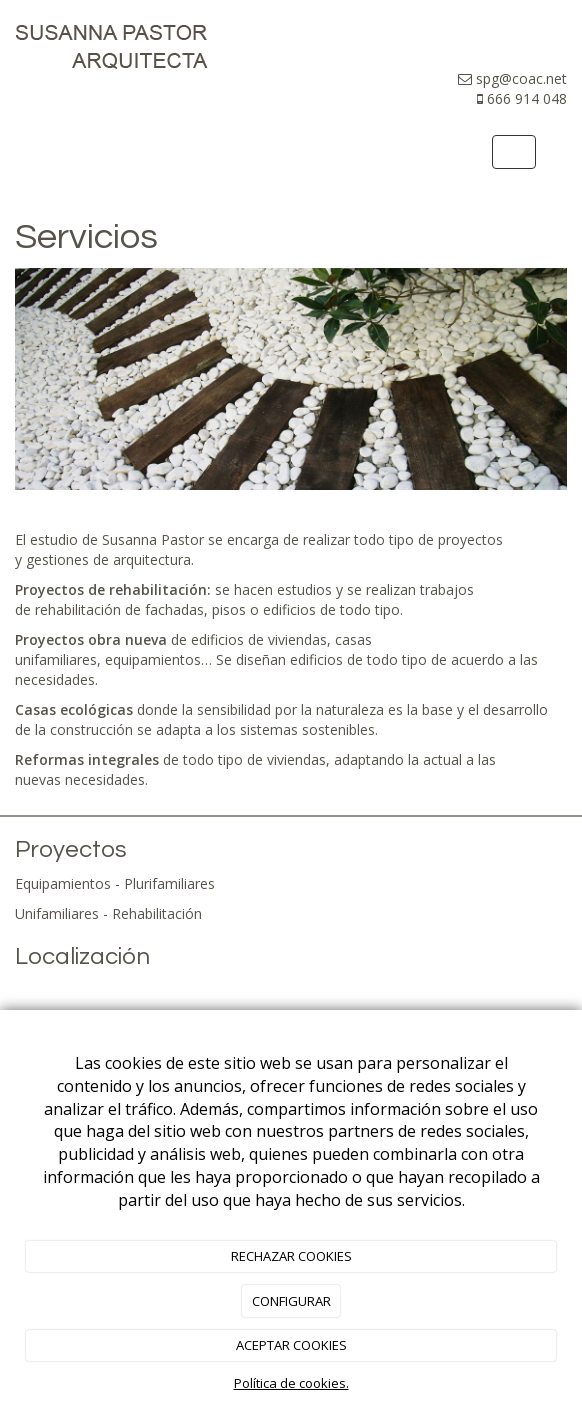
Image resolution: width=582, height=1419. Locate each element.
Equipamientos (63, 883)
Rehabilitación (157, 913)
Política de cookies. (291, 1383)
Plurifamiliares (169, 883)
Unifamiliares (57, 913)
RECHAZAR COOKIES (291, 1256)
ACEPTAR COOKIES (291, 1345)
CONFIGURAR (291, 1301)
